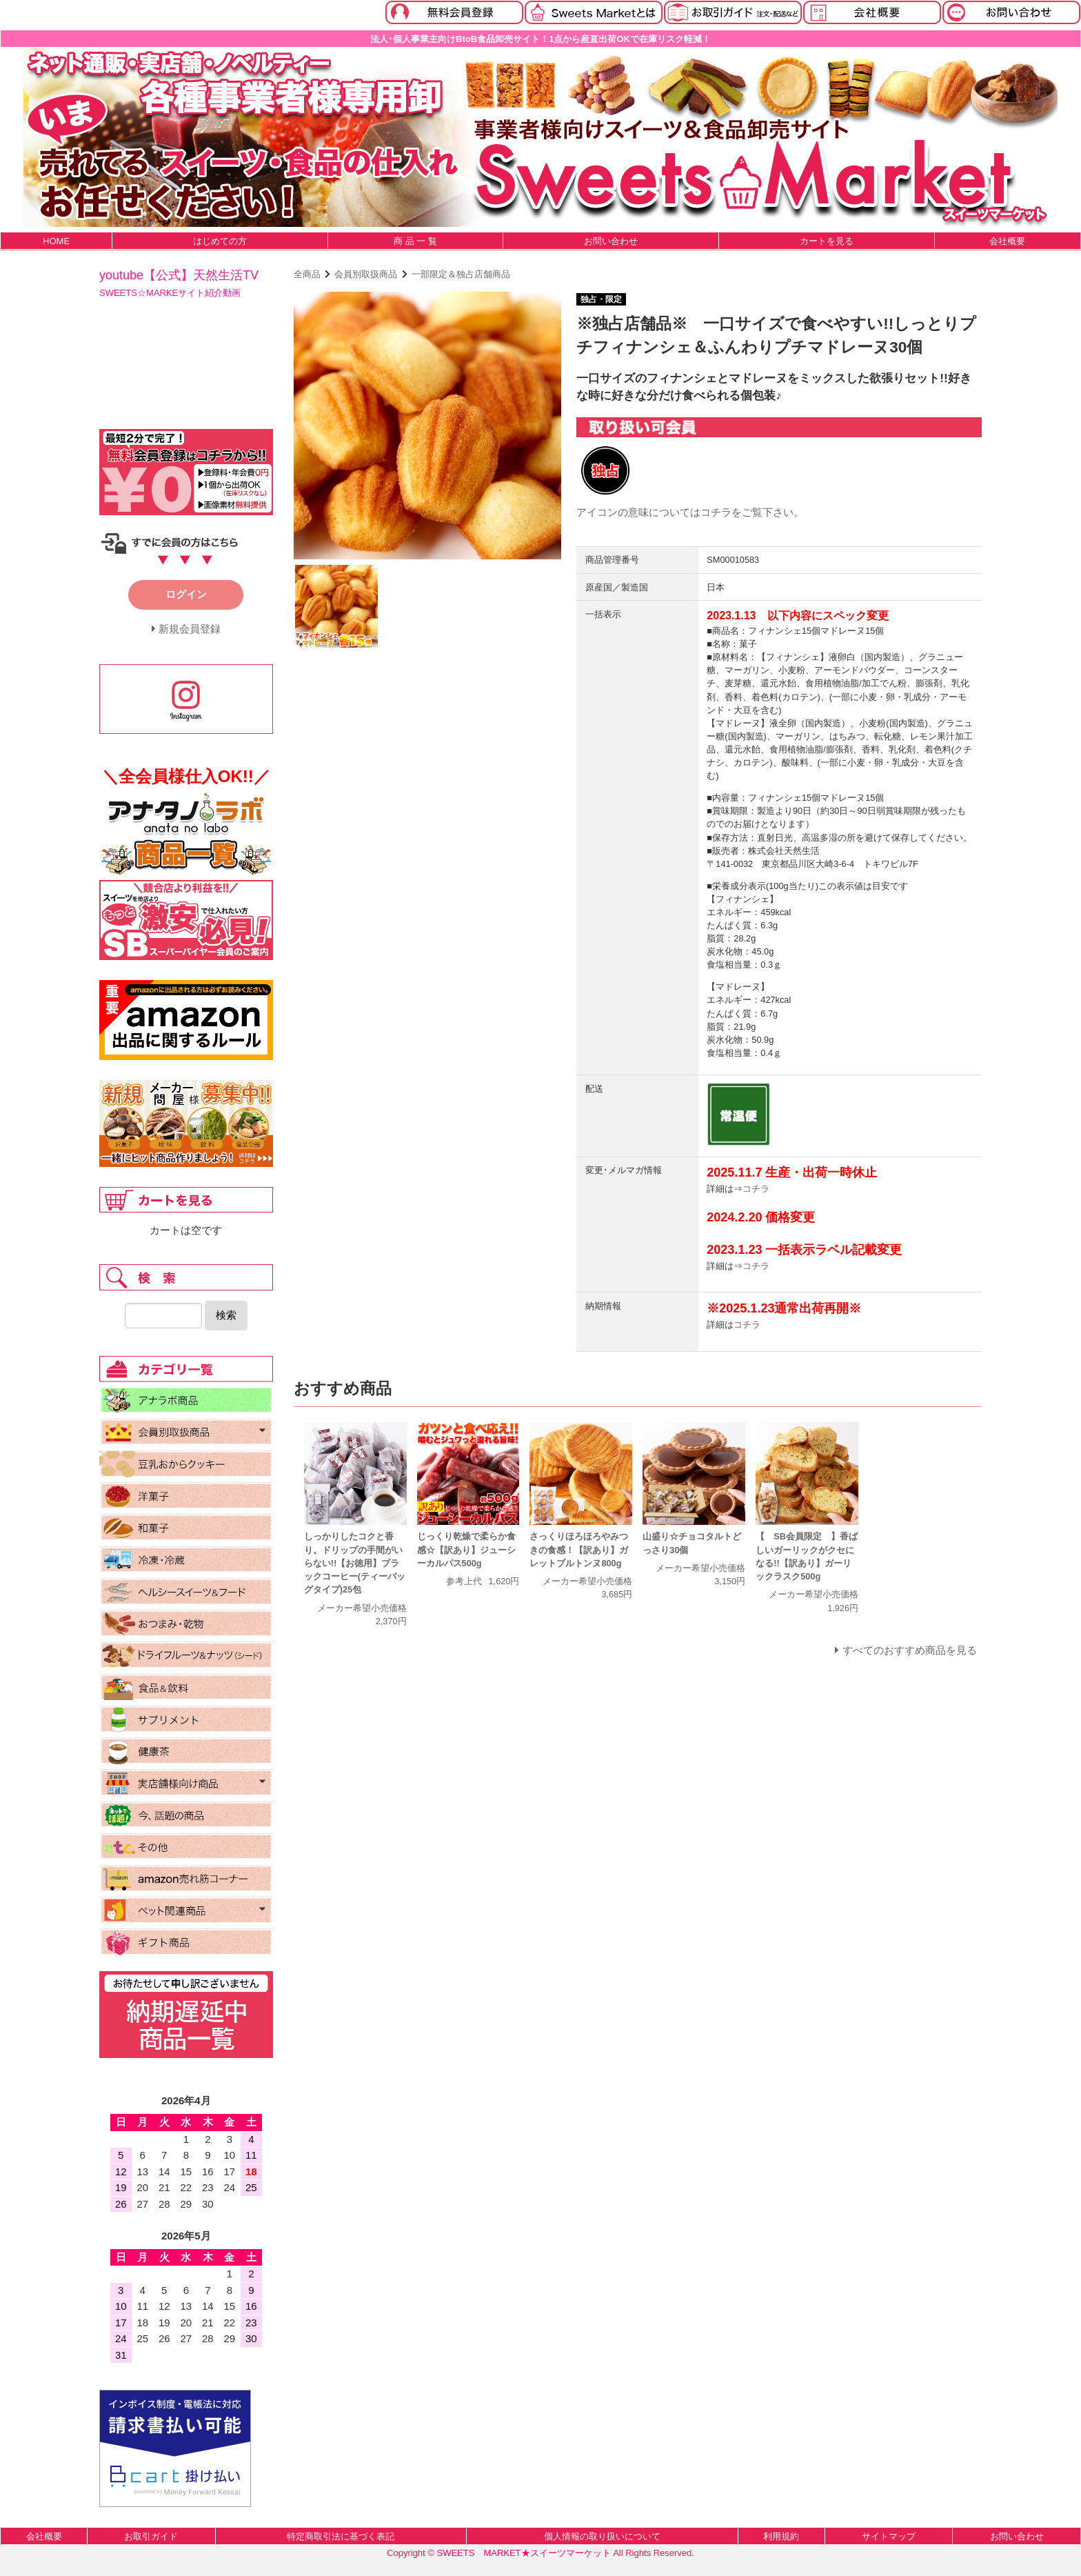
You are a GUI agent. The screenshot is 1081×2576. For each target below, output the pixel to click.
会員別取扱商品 (365, 274)
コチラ (715, 512)
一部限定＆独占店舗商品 (461, 274)
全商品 (307, 274)
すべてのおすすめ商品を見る (909, 1650)
